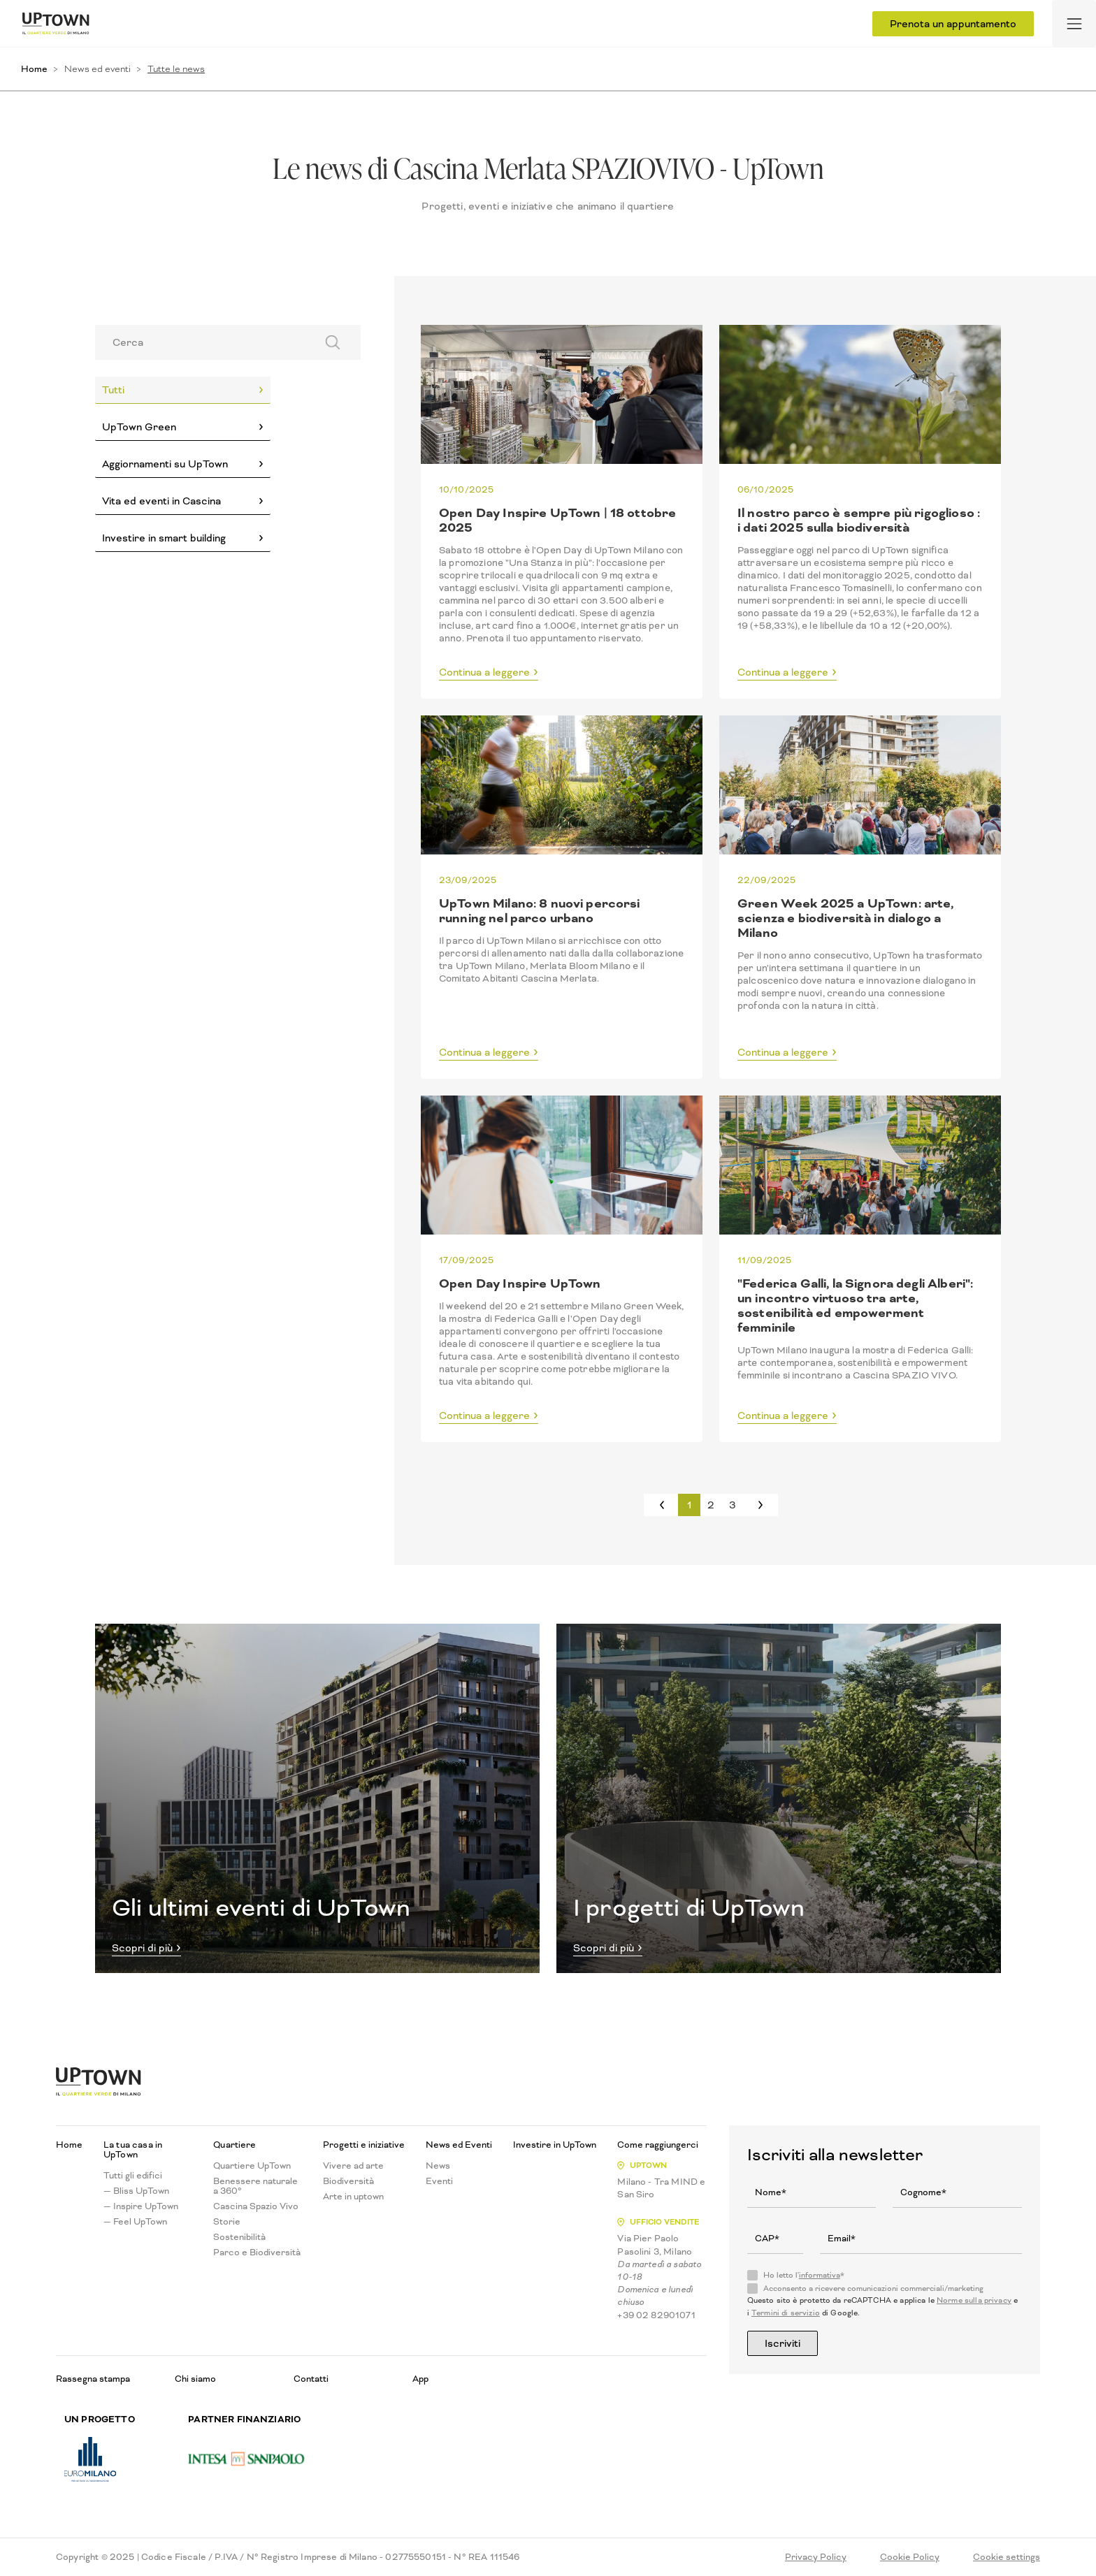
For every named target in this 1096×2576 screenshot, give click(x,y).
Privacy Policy (815, 2557)
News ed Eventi (459, 2145)
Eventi (439, 2181)
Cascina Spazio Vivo (255, 2206)
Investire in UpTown (554, 2145)
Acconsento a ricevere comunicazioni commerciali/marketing (873, 2289)
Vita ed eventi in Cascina (161, 501)
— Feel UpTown (135, 2222)
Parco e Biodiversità (257, 2252)
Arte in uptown (353, 2197)
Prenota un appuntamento (953, 24)
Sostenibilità (239, 2237)
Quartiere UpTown (252, 2166)
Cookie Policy (909, 2557)
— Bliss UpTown (136, 2191)
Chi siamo (195, 2379)
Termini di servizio (785, 2313)
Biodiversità (348, 2181)
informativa (819, 2275)
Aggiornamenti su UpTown (165, 464)
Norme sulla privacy (974, 2300)
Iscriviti (782, 2343)
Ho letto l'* (803, 2275)
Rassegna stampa (93, 2379)
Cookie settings (1006, 2557)
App (420, 2379)
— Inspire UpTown (140, 2206)
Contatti (311, 2379)
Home (34, 69)
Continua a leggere (484, 673)
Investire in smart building (164, 538)
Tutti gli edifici (132, 2176)
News (438, 2166)
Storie (226, 2222)
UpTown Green (139, 427)
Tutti (113, 390)
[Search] (201, 342)
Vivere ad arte (353, 2166)
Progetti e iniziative (364, 2145)
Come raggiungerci (657, 2145)
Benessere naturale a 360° (255, 2186)
